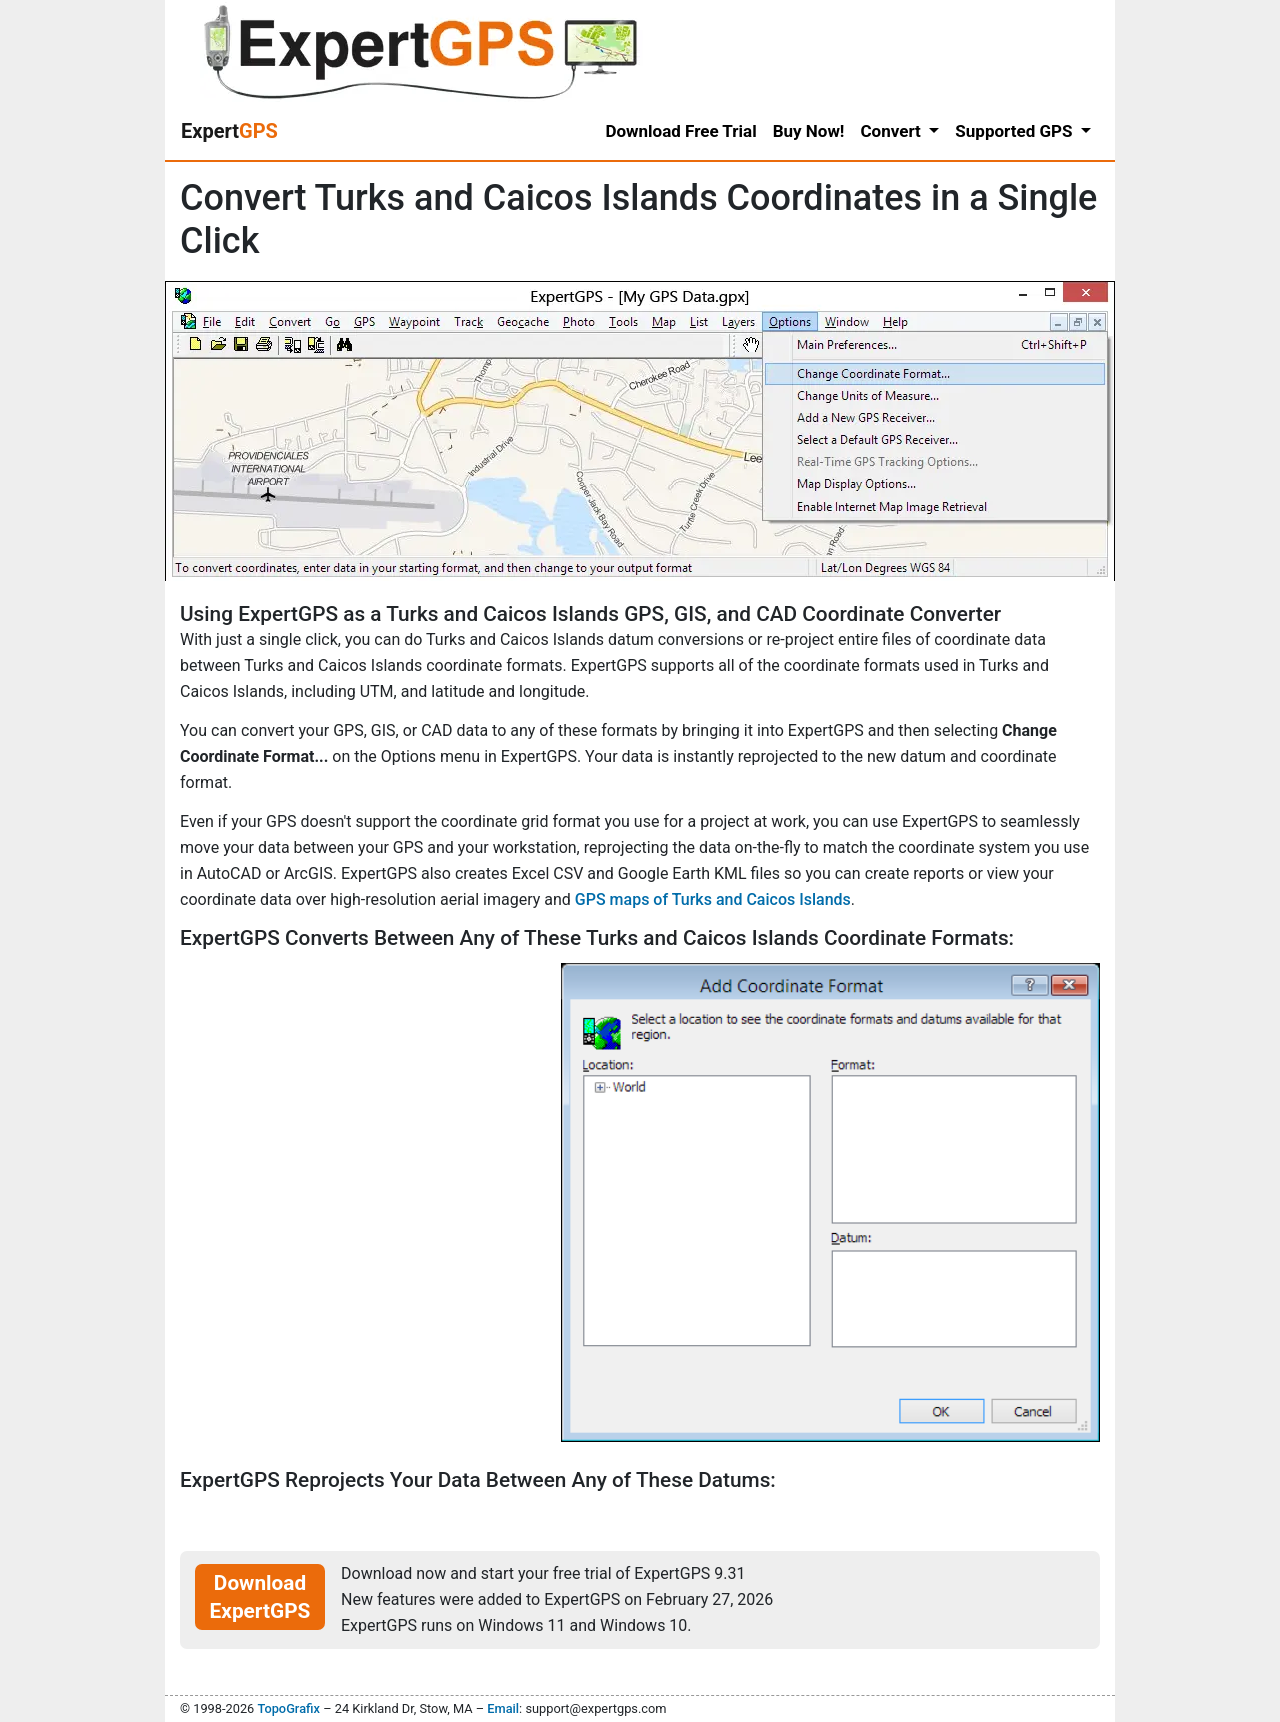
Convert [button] (892, 131)
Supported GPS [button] (1015, 131)
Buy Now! (809, 131)
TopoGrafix (288, 1708)
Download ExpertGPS (260, 1597)
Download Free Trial (680, 131)
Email (503, 1708)
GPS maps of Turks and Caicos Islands (713, 899)
